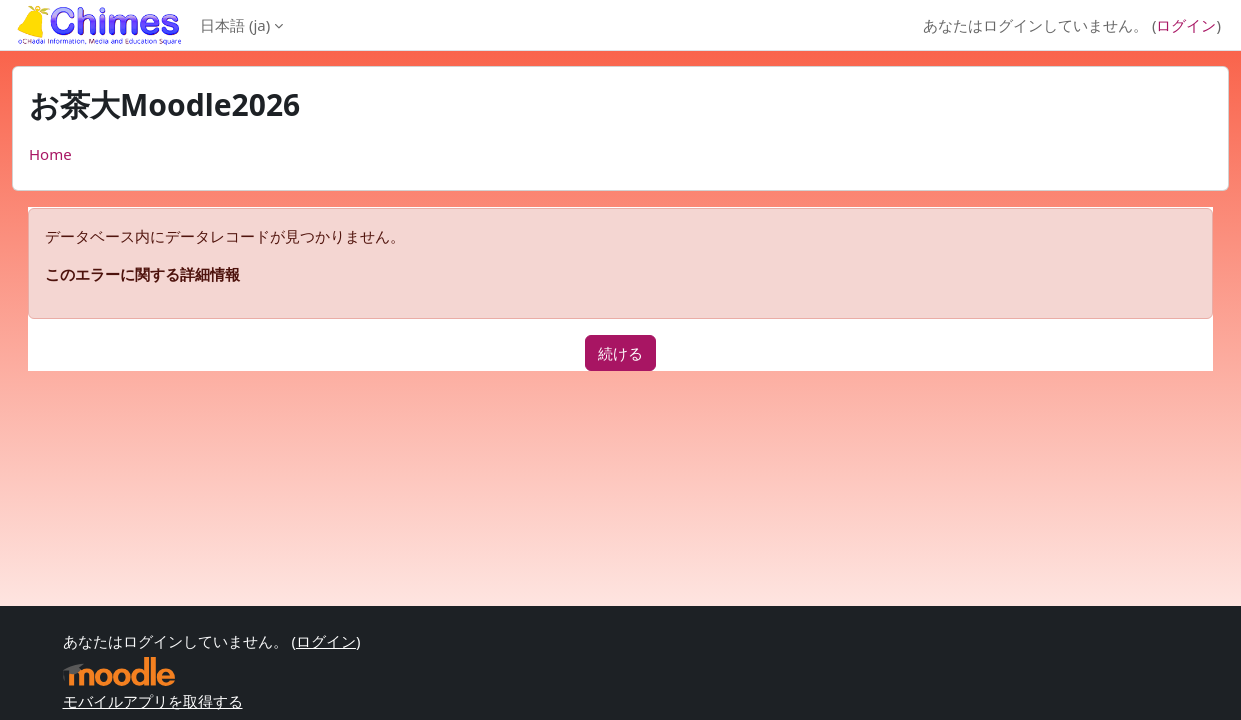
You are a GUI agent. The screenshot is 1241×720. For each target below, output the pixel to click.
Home (50, 154)
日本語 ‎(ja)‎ (235, 25)
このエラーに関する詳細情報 (142, 274)
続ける (620, 353)
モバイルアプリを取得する (153, 701)
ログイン (1186, 25)
